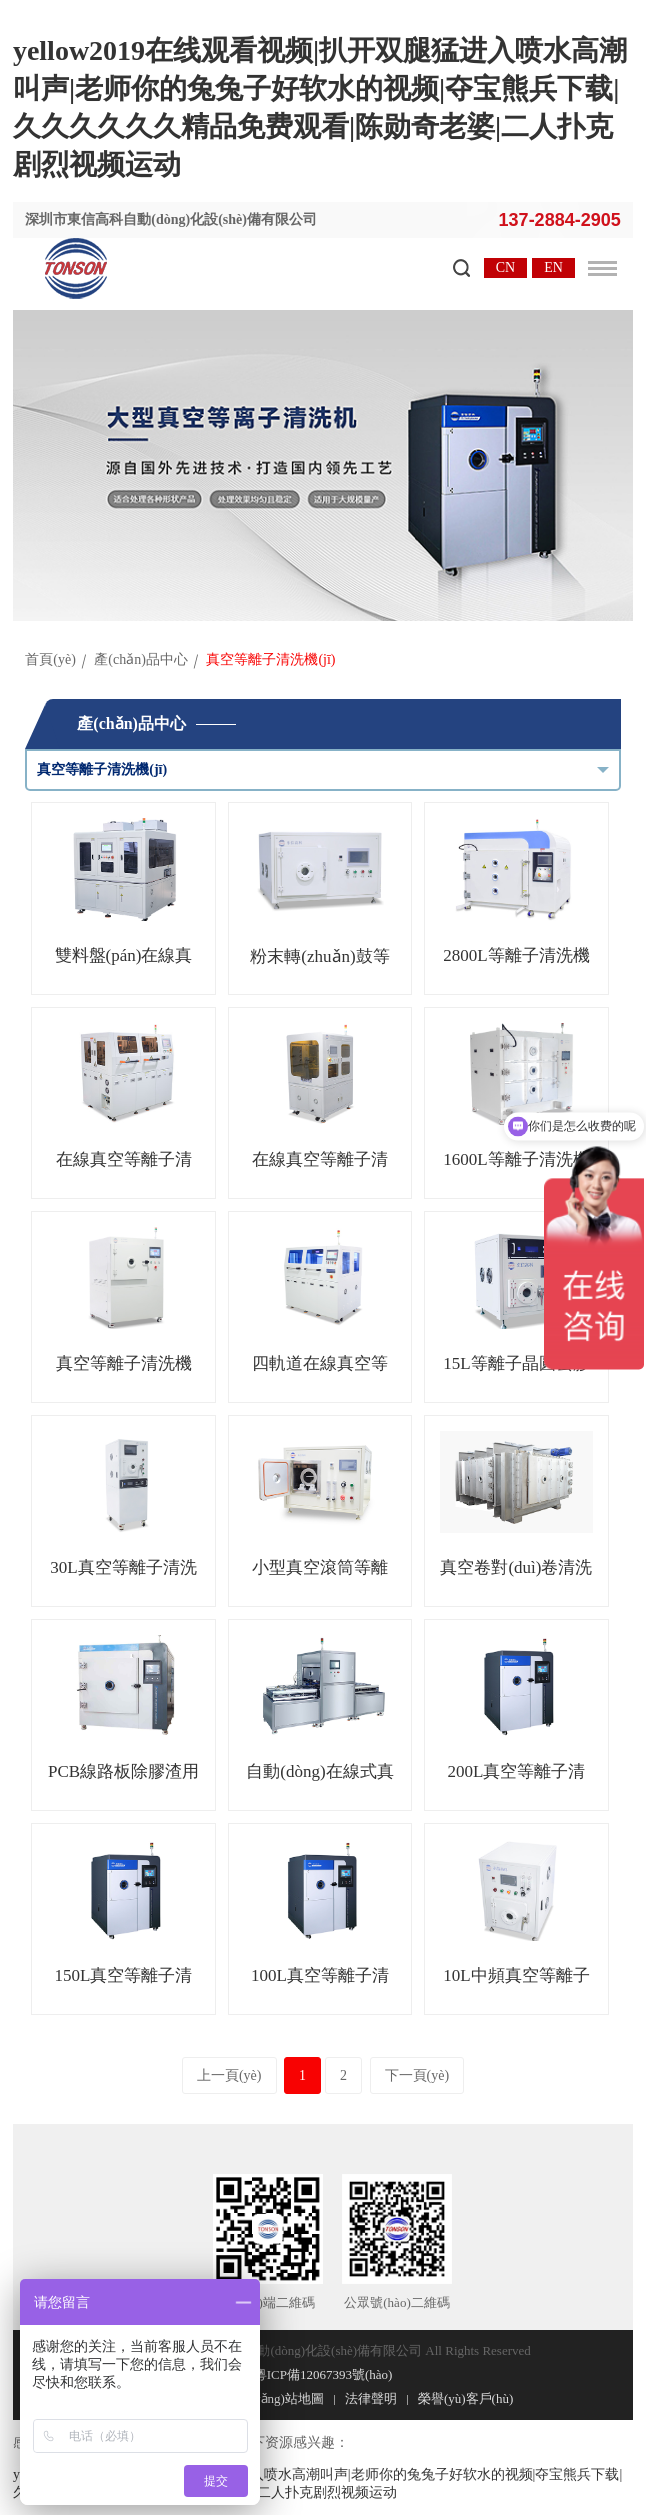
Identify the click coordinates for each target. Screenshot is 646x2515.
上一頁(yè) (229, 2075)
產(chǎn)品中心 (141, 659)
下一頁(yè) (417, 2075)
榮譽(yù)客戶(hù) (465, 2398)
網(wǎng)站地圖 (279, 2398)
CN (505, 267)
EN (553, 267)
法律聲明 (371, 2398)
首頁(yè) (50, 659)
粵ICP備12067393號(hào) (323, 2374)
